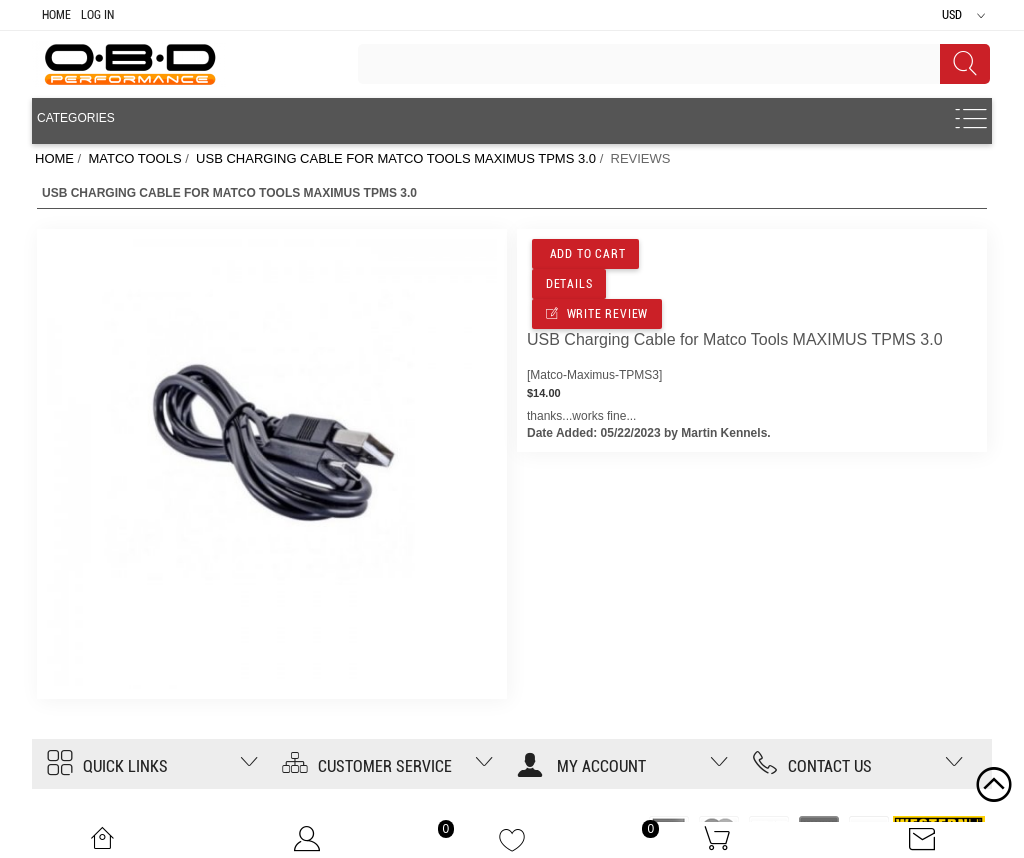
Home (56, 15)
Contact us (812, 766)
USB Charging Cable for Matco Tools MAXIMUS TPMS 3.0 (396, 158)
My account (581, 766)
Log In (97, 15)
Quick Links (107, 766)
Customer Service (367, 766)
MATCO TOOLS (134, 158)
